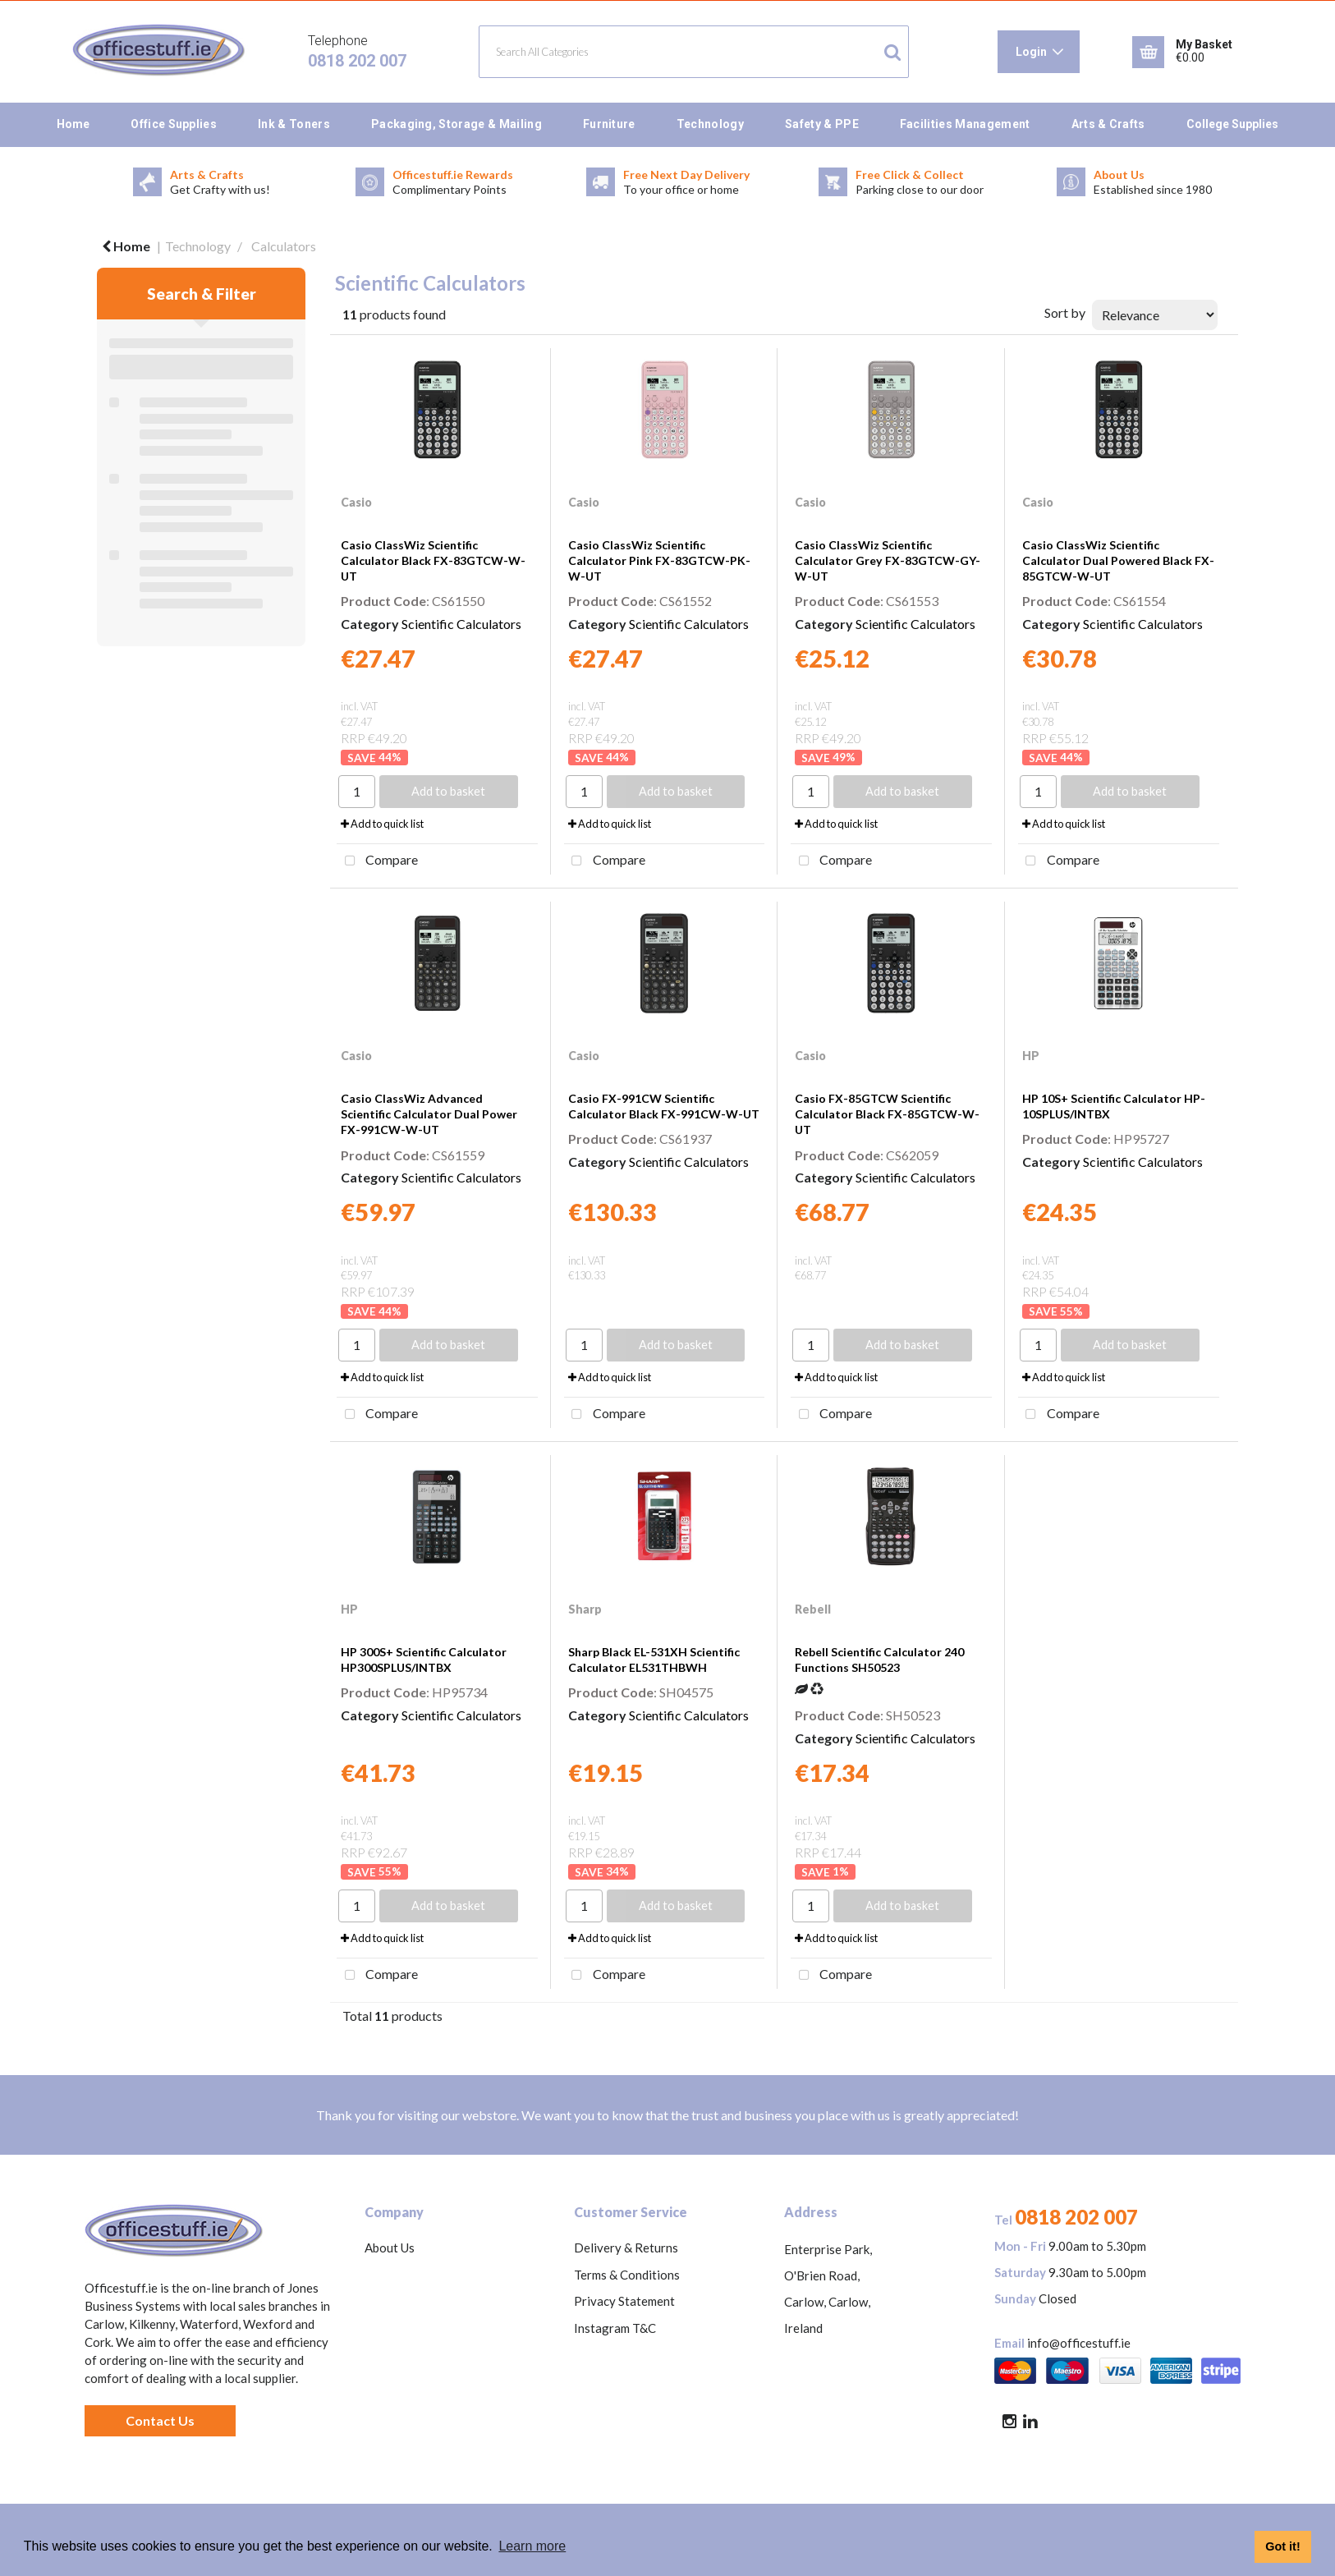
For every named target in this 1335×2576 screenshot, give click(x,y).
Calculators (283, 246)
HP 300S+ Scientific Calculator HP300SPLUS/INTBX (424, 1659)
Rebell (813, 1609)
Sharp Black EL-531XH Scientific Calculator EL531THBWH (654, 1659)
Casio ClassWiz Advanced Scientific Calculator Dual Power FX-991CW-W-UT (429, 1113)
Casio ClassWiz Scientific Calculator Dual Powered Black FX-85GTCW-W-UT (1118, 560)
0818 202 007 (357, 61)
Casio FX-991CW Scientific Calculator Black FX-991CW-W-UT (663, 1106)
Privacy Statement (624, 2301)
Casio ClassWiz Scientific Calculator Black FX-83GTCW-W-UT (433, 560)
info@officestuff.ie (1079, 2342)
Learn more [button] (532, 2546)
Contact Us (160, 2420)
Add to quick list (382, 823)
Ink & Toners (294, 124)
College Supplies (1232, 124)
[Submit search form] (892, 52)
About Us (390, 2247)
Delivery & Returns (626, 2247)
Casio (356, 502)
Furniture (609, 124)
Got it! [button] (1282, 2546)
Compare (377, 861)
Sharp (585, 1609)
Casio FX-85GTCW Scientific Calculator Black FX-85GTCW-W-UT (887, 1113)
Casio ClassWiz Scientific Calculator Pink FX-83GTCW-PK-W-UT (659, 560)
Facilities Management (965, 124)
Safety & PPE (822, 124)
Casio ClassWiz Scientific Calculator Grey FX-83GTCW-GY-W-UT (887, 560)
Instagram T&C (615, 2328)
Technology (710, 124)
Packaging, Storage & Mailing (456, 124)
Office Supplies (174, 124)
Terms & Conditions (627, 2274)
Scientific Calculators (461, 623)
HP (1030, 1056)
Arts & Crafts (1108, 124)
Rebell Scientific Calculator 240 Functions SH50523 (879, 1659)
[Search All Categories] (694, 51)
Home (73, 124)
